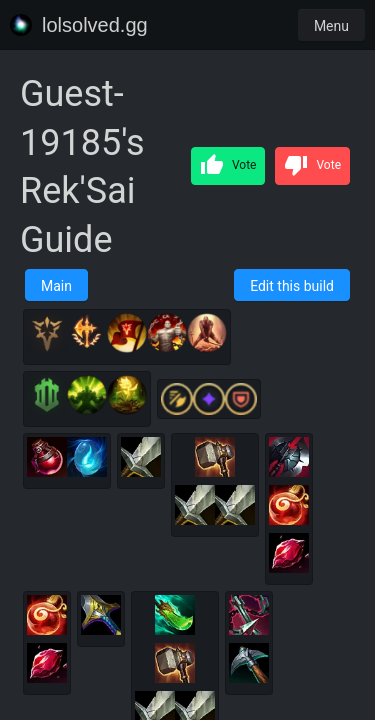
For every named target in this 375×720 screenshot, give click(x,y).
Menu (331, 26)
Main (56, 286)
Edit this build (292, 286)
